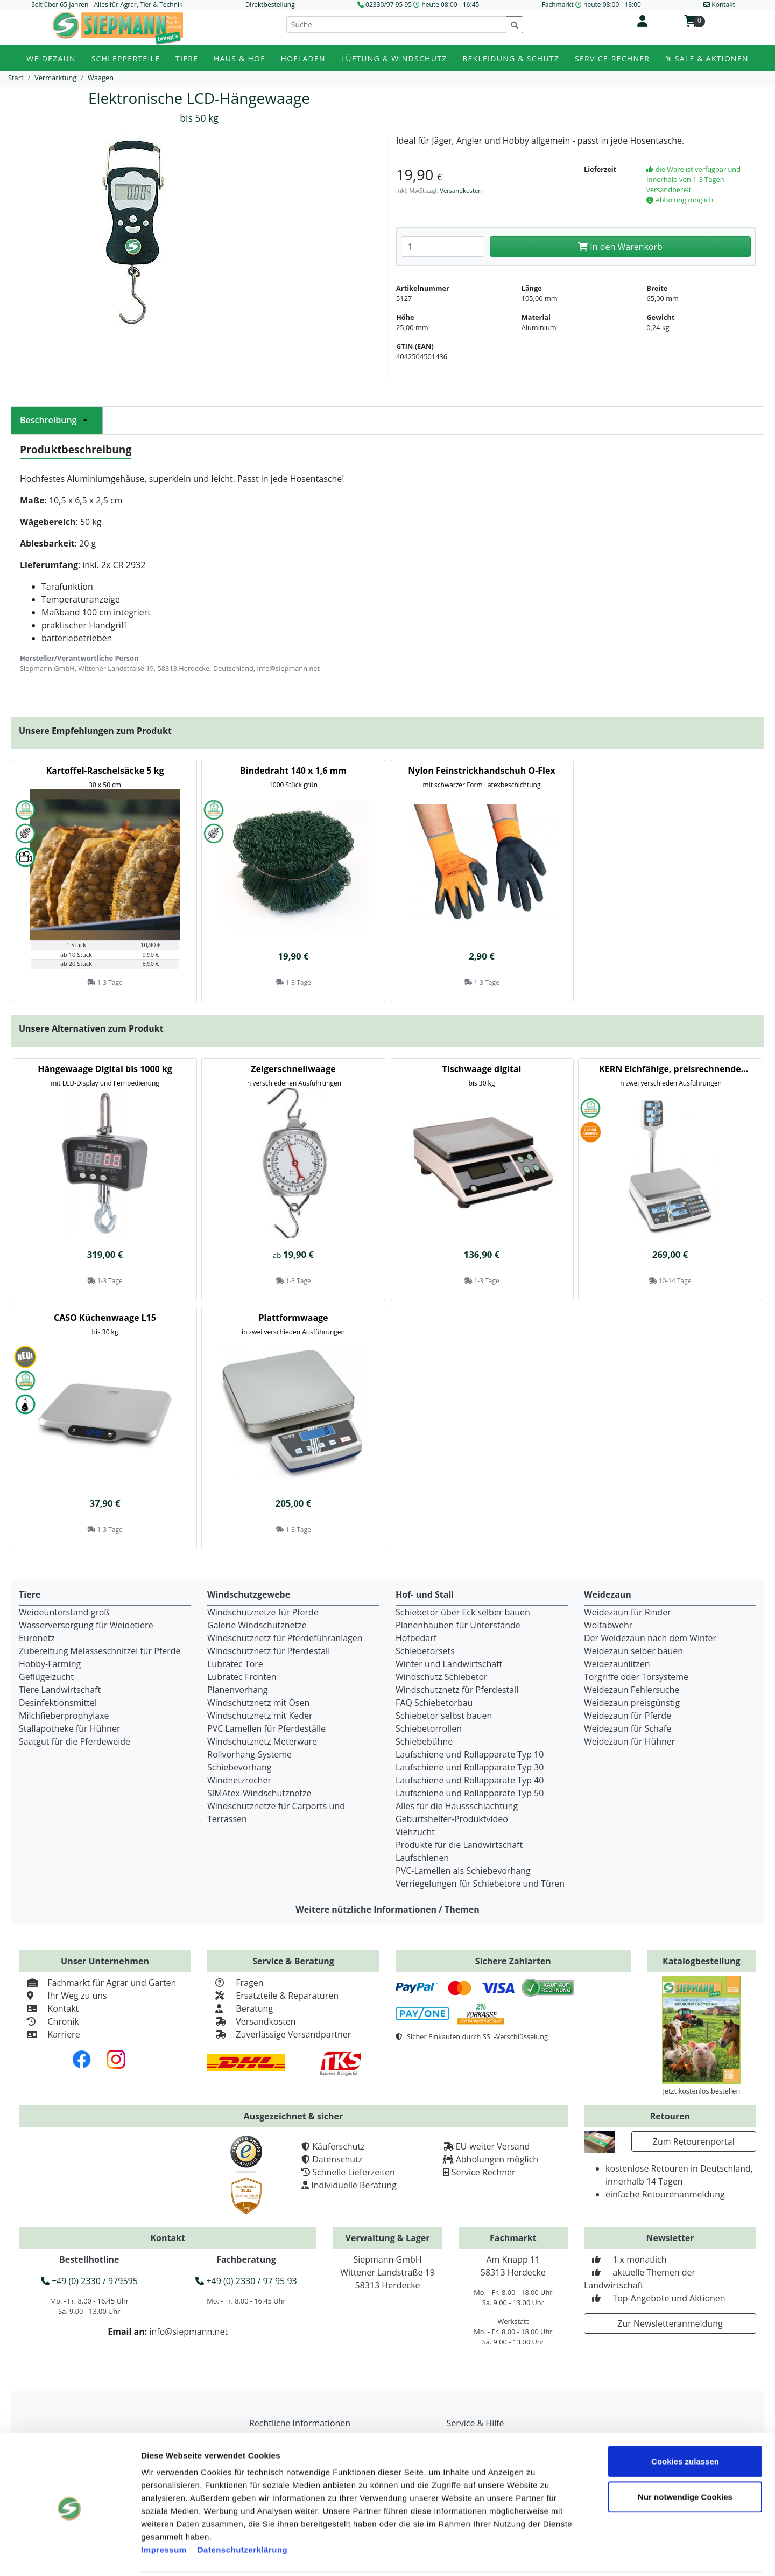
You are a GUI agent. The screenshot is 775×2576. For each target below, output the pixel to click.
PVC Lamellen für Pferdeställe (266, 1728)
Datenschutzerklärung (243, 2511)
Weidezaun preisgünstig (632, 1703)
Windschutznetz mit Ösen (258, 1703)
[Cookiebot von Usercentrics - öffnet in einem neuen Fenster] (70, 2555)
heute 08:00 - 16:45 (450, 4)
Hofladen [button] (303, 58)
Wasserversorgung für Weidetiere (86, 1625)
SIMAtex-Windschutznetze (259, 1793)
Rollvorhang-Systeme (249, 1754)
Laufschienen (422, 1858)
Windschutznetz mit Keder (260, 1715)
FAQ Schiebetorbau (434, 1703)
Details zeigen (610, 2554)
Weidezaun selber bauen (633, 1651)
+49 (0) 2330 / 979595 (89, 2281)
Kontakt (49, 2008)
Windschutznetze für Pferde (263, 1612)
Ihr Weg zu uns (63, 1995)
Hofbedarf (416, 1638)
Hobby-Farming (50, 1664)
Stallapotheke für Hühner (69, 1728)
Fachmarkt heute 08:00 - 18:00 (591, 4)
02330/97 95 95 (388, 4)
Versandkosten (461, 190)
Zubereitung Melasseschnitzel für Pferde (100, 1651)
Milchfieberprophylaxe (64, 1715)
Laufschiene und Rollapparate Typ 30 (470, 1767)
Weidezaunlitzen (617, 1664)
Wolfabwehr (608, 1625)
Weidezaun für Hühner (629, 1741)
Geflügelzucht (46, 1677)
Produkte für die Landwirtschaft (459, 1845)
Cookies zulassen (685, 2422)
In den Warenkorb (620, 247)
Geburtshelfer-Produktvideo (452, 1819)
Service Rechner (484, 2172)
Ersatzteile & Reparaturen (273, 1995)
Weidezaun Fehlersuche (631, 1690)
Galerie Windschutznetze (257, 1625)
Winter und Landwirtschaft (449, 1664)
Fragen (235, 1983)
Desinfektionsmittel (58, 1703)
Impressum (164, 2511)
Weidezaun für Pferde (627, 1715)
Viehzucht (415, 1832)
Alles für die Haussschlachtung (457, 1806)
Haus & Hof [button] (239, 58)
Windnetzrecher (239, 1780)
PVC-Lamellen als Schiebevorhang (463, 1871)
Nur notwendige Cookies (685, 2458)
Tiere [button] (186, 58)
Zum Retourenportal (694, 2141)
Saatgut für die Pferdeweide (74, 1741)
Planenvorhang (237, 1690)
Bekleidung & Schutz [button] (510, 58)
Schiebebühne (424, 1741)
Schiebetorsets (425, 1651)
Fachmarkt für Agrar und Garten (97, 1983)
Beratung (240, 2008)
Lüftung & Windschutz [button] (394, 58)
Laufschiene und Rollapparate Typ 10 (470, 1754)
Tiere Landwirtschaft (60, 1690)
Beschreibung (57, 420)
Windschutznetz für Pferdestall (268, 1651)
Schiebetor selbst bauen (444, 1715)
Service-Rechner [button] (612, 58)
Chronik (49, 2021)
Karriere (49, 2034)
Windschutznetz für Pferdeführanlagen (285, 1638)
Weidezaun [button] (51, 58)
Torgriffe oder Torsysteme (636, 1677)
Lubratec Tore (235, 1664)
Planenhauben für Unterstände (458, 1625)
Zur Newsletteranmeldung (669, 2323)
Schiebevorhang (239, 1767)
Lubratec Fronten (242, 1677)
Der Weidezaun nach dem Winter (650, 1638)
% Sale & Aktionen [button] (707, 58)
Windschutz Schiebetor (442, 1677)
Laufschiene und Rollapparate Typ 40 (470, 1780)
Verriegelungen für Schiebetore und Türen (480, 1883)
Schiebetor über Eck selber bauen (463, 1612)
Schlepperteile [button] (125, 58)
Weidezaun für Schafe (627, 1728)
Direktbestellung (270, 4)
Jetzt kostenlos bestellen (701, 2091)
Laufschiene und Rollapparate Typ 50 (470, 1793)
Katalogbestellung (702, 1961)
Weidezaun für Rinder (627, 1612)
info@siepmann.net (188, 2331)
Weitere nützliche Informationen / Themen (387, 1909)
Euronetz (37, 1638)
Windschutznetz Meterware (262, 1741)
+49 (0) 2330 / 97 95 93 (246, 2281)
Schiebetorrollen (429, 1728)
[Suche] (396, 24)
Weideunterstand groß (64, 1612)
